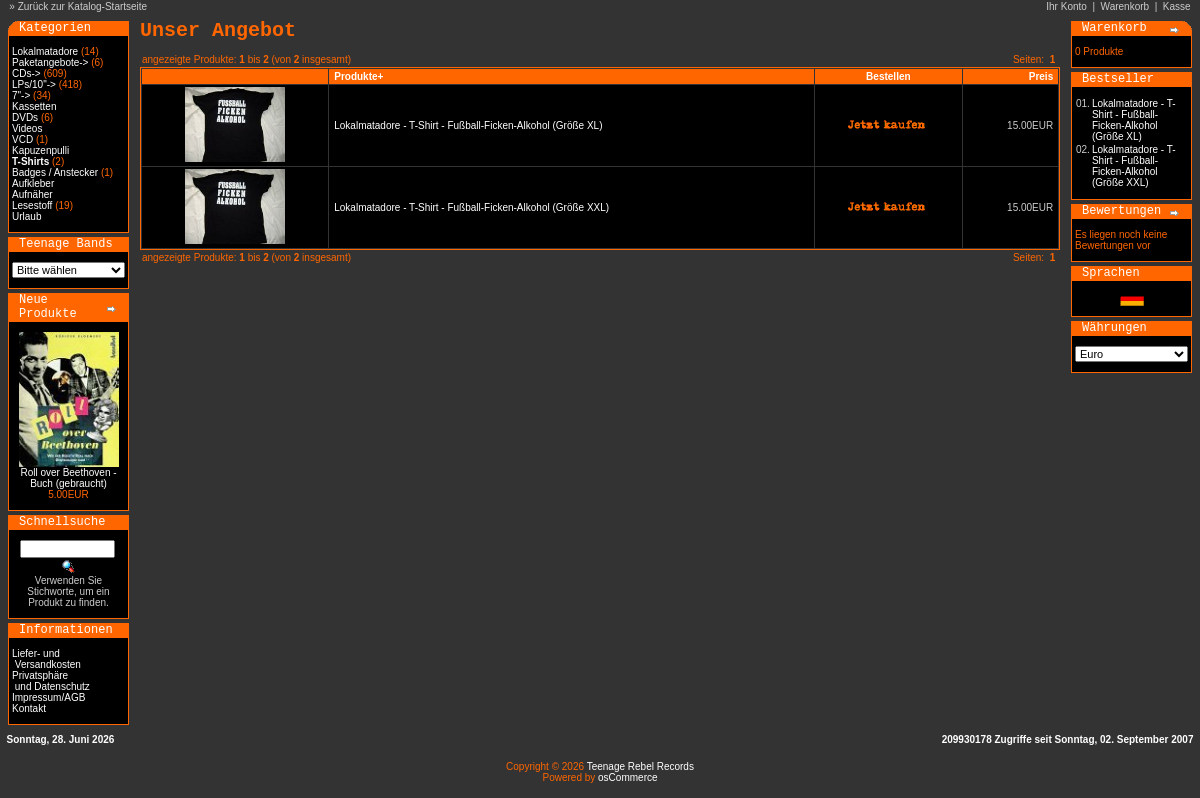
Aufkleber (33, 183)
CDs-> (26, 73)
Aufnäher (32, 194)
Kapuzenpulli (40, 150)
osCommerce (627, 777)
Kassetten (34, 106)
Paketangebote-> (50, 62)
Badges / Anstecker (55, 172)
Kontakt (29, 708)
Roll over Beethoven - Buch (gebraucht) (68, 478)
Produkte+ (358, 76)
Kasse (1177, 6)
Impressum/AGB (48, 697)
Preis (1041, 76)
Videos (27, 128)
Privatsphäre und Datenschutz (51, 681)
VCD (22, 139)
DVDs (25, 117)
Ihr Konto (1066, 6)
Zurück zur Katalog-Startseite (83, 6)
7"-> (21, 95)
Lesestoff (32, 205)
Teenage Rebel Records (640, 766)
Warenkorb (1125, 6)
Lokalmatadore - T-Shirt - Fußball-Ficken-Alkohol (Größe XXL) (471, 207)
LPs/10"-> (34, 84)
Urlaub (26, 216)
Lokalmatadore (45, 51)
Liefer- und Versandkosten (46, 659)
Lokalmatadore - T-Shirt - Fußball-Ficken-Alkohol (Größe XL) (468, 125)
